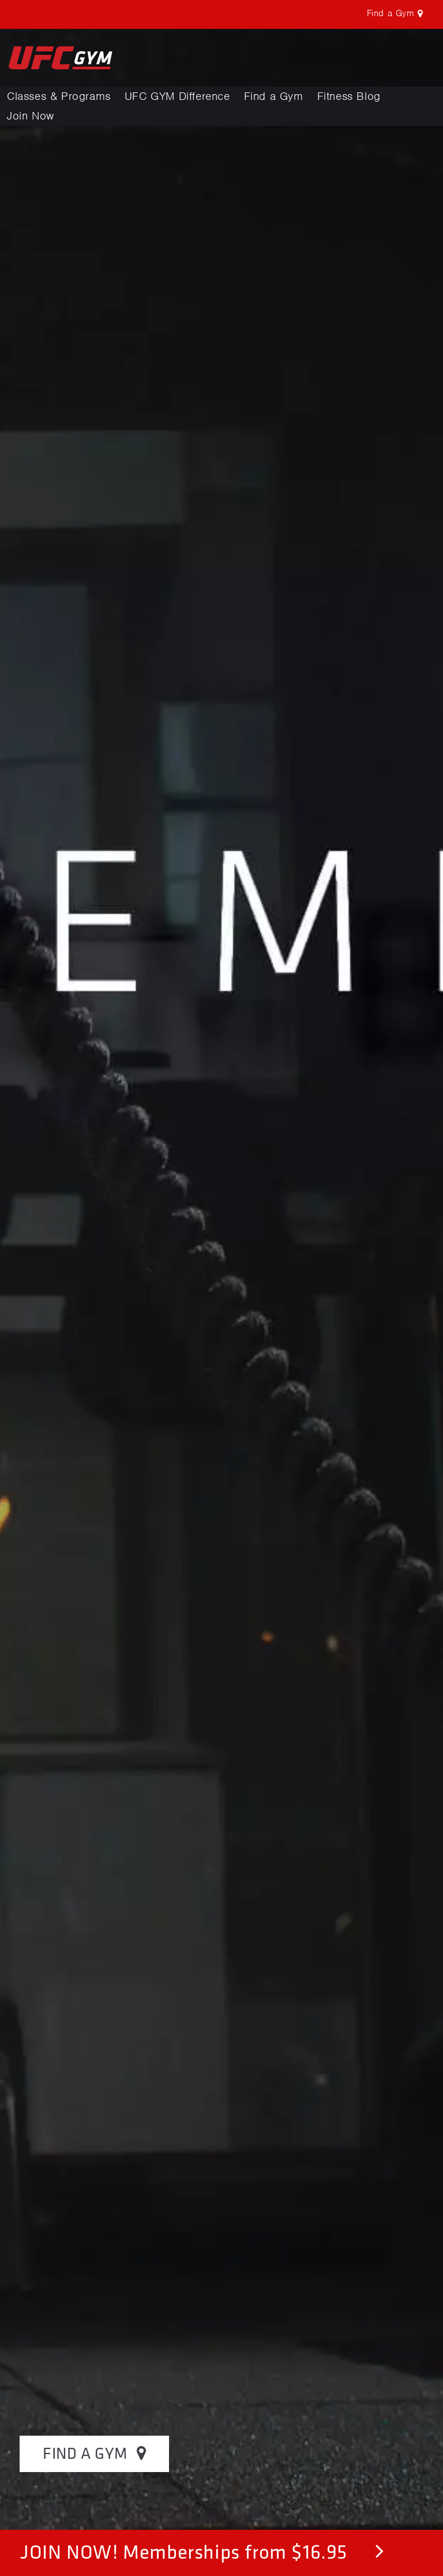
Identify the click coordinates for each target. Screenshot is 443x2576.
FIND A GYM (94, 2453)
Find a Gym (273, 96)
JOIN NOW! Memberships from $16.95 (202, 2550)
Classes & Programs (59, 96)
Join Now (30, 116)
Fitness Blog (349, 96)
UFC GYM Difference (177, 96)
